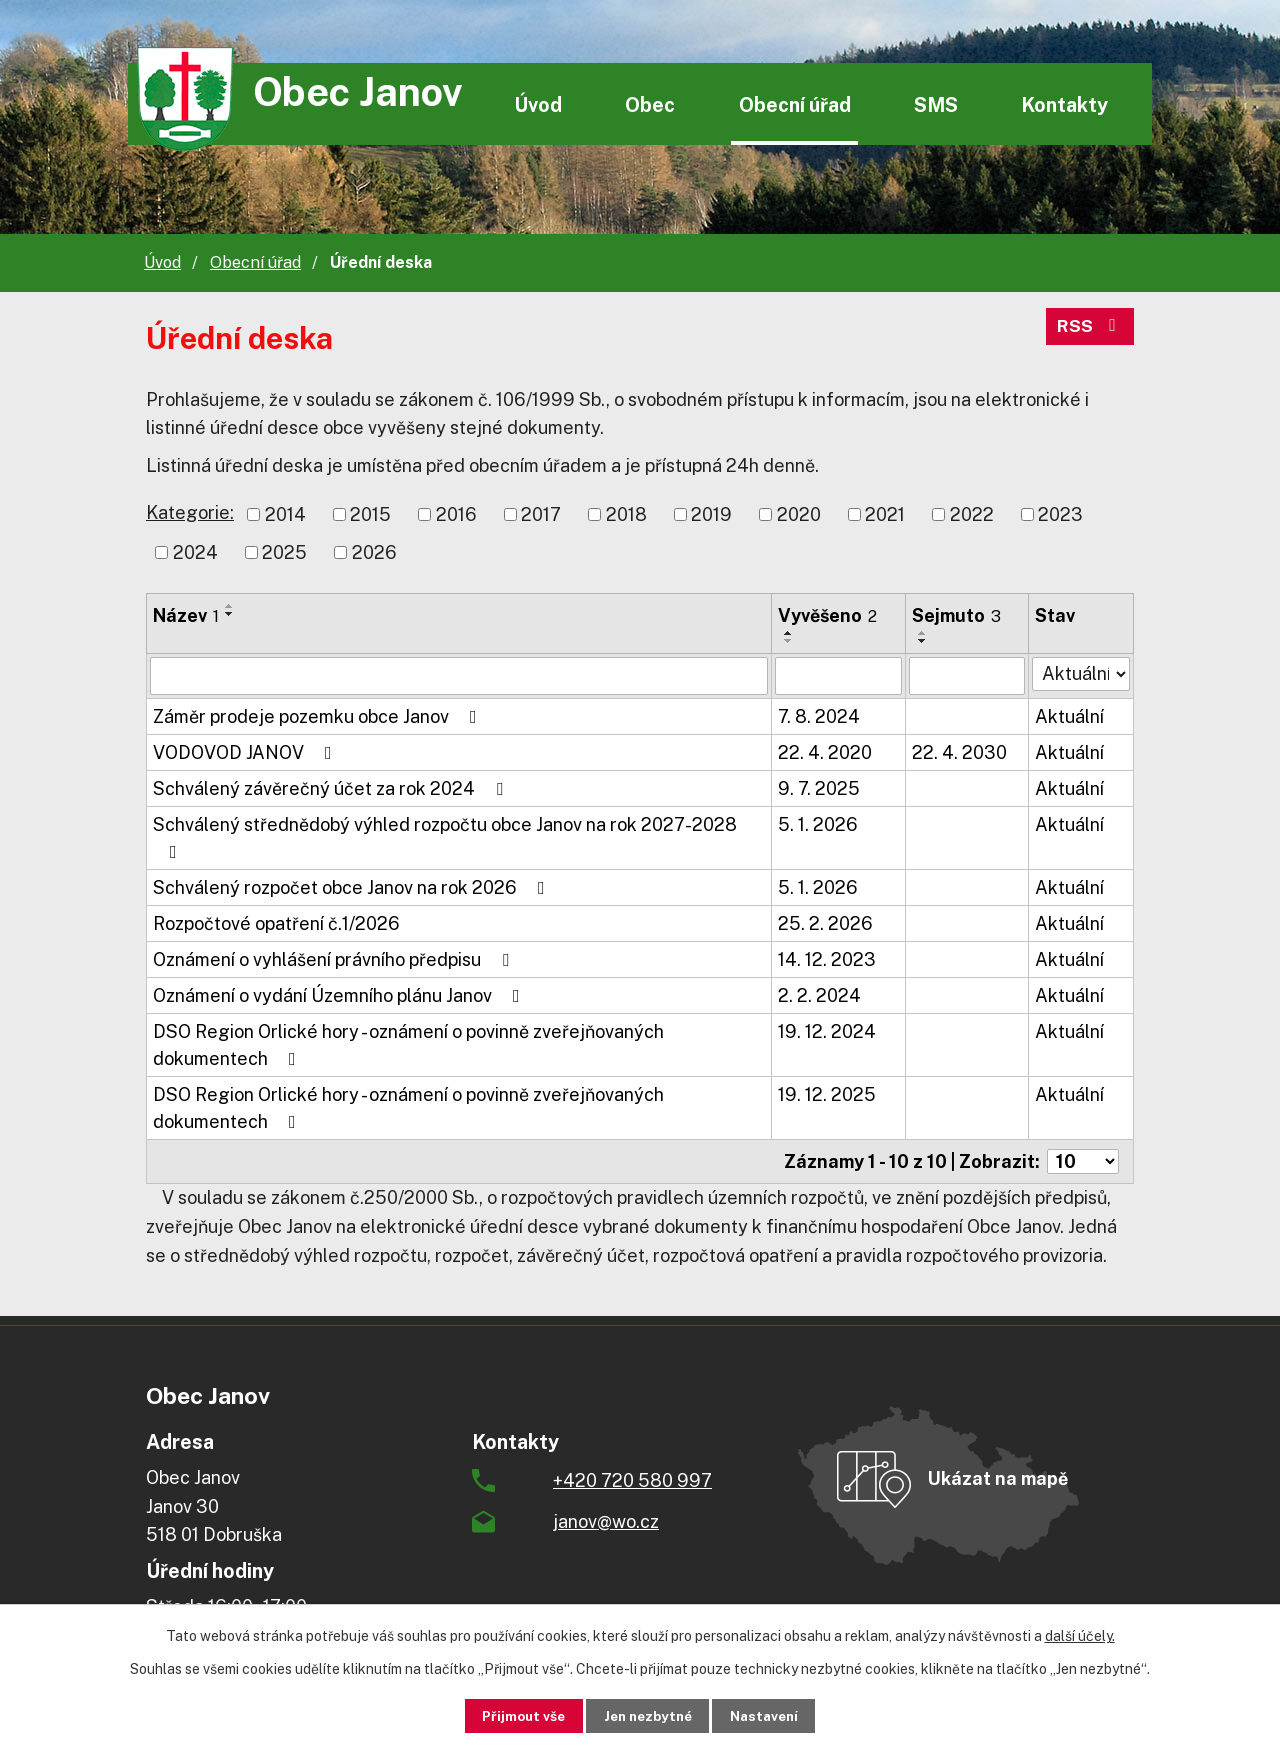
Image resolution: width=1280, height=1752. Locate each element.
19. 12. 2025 (827, 1094)
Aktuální (1069, 716)
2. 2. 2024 (819, 995)
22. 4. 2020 (825, 752)
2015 (370, 514)
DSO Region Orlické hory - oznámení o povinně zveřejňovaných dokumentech (408, 1045)
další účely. (1080, 1635)
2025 (284, 552)
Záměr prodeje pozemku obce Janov (319, 716)
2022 (972, 514)
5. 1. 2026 (818, 824)
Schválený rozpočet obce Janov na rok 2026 (353, 887)
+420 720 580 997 (632, 1480)
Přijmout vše (511, 1715)
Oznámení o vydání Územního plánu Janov (340, 995)
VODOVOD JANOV (246, 752)
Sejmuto (956, 615)
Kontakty (1064, 104)
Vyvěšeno (827, 615)
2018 (626, 514)
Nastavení (776, 1715)
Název (186, 615)
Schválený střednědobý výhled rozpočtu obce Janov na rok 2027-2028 (445, 837)
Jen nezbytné (647, 1715)
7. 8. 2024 (819, 716)
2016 (456, 514)
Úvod (538, 104)
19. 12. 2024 (827, 1031)
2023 (1060, 514)
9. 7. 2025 (819, 788)
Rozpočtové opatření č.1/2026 (276, 923)
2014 (285, 514)
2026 (374, 552)
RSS (1090, 329)
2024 (195, 552)
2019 (711, 514)
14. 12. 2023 (827, 959)
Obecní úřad (795, 104)
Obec (650, 104)
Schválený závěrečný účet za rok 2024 (332, 788)
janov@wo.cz (606, 1521)
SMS (936, 104)
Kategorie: (190, 512)
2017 (541, 514)
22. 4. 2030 (959, 752)
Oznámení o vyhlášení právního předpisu (335, 959)
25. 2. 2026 (825, 923)
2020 (799, 514)
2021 (885, 514)
